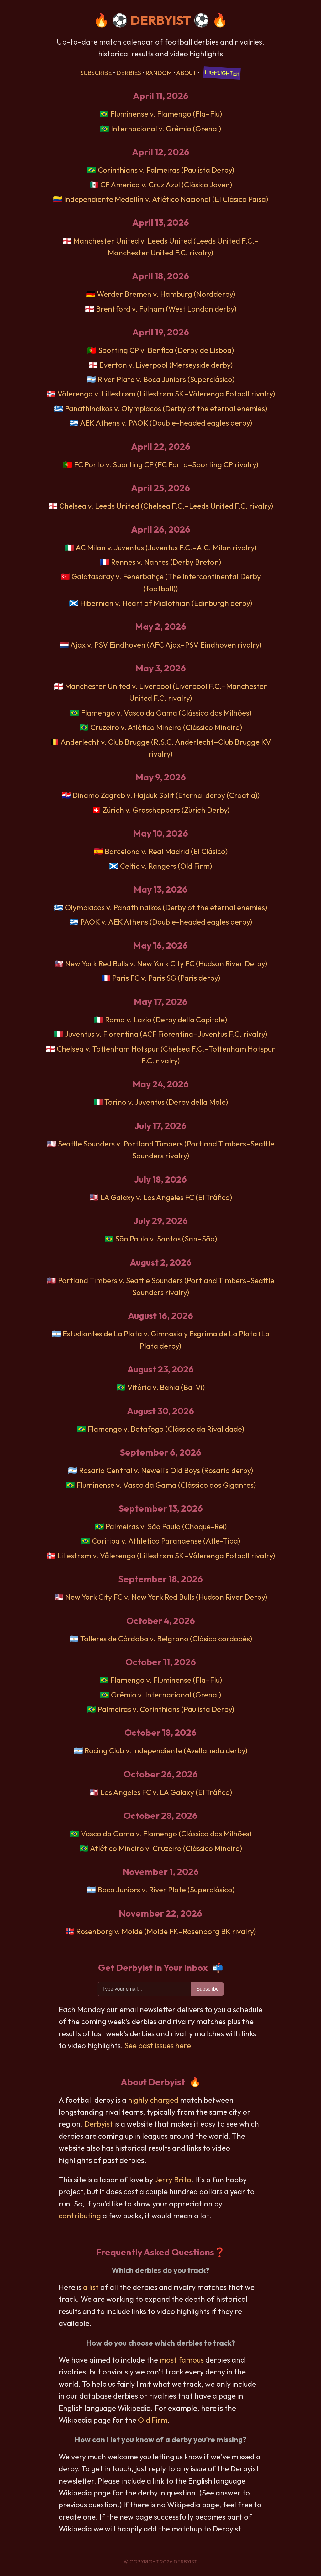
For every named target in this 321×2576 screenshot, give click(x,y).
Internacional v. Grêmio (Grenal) (166, 128)
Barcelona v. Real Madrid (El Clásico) (166, 851)
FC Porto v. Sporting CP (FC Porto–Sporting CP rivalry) (166, 464)
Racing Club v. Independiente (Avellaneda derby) (166, 1750)
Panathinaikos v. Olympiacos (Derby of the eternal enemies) (166, 408)
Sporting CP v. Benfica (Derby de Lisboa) (166, 350)
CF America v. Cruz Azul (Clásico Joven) (166, 184)
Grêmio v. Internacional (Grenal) (166, 1694)
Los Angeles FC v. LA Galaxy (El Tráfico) (166, 1792)
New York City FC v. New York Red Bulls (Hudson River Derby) (166, 1597)
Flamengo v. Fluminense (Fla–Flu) (166, 1680)
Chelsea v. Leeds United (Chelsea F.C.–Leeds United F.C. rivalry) (166, 506)
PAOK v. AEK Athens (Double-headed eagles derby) (166, 921)
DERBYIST (160, 20)
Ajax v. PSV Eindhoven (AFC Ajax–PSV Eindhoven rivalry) (165, 644)
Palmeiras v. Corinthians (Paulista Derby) (166, 1709)
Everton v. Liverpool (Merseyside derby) (166, 365)
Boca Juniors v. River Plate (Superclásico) (165, 1889)
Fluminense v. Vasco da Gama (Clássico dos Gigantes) (166, 1485)
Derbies (128, 72)
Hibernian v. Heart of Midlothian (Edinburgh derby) (166, 603)
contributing (80, 2215)
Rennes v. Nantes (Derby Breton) (166, 562)
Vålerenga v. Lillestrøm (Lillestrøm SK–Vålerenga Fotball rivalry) (166, 393)
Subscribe (96, 72)
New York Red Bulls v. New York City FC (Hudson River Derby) (166, 963)
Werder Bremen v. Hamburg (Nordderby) (166, 294)
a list (91, 2287)
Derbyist (98, 2123)
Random (158, 72)
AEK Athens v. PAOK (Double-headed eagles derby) (166, 423)
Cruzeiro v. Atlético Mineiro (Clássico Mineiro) (166, 727)
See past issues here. (158, 2045)
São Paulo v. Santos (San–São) (166, 1238)
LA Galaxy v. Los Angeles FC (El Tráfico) (166, 1197)
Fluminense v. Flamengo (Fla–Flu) (166, 113)
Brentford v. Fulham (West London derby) (166, 308)
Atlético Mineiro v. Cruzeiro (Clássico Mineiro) (166, 1848)
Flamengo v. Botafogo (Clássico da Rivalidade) (166, 1429)
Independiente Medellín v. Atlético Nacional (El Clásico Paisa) (166, 199)
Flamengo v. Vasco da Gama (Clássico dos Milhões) (166, 712)
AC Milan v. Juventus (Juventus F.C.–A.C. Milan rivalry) (166, 547)
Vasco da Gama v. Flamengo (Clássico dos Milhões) (166, 1833)
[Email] (144, 1989)
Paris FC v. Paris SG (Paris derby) (166, 978)
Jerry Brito (172, 2179)
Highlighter (222, 73)
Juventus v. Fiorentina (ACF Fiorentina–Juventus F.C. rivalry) (166, 1034)
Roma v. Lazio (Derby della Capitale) (166, 1019)
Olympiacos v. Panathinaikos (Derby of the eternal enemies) (166, 907)
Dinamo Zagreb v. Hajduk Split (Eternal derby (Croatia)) (166, 795)
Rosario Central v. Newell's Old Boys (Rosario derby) (166, 1470)
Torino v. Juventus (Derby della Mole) (166, 1102)
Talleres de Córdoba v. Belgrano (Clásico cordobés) (166, 1638)
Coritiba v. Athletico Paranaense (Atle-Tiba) (166, 1540)
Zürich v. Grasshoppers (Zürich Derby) (166, 810)
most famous (182, 2359)
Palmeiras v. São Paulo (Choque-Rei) (166, 1526)
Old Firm (152, 2420)
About (186, 72)
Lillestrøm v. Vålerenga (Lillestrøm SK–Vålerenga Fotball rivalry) (166, 1555)
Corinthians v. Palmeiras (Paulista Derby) (166, 170)
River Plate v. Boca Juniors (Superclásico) (165, 379)
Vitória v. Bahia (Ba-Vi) (166, 1387)
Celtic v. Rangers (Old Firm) (166, 866)
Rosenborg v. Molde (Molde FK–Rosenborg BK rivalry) (166, 1931)
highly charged (153, 2100)
